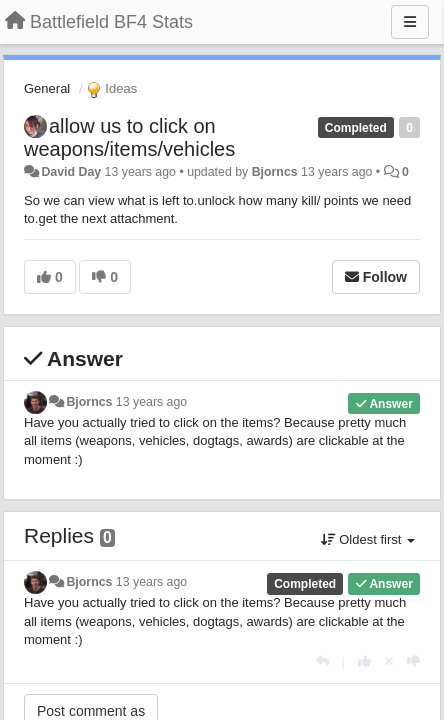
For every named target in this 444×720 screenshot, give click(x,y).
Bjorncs (275, 172)
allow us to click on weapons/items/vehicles (129, 137)
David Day (71, 172)
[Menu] (410, 22)
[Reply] (322, 661)
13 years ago (151, 402)
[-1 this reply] (413, 661)
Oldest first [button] (368, 539)
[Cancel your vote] (389, 661)
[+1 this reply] (364, 661)
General (47, 88)
